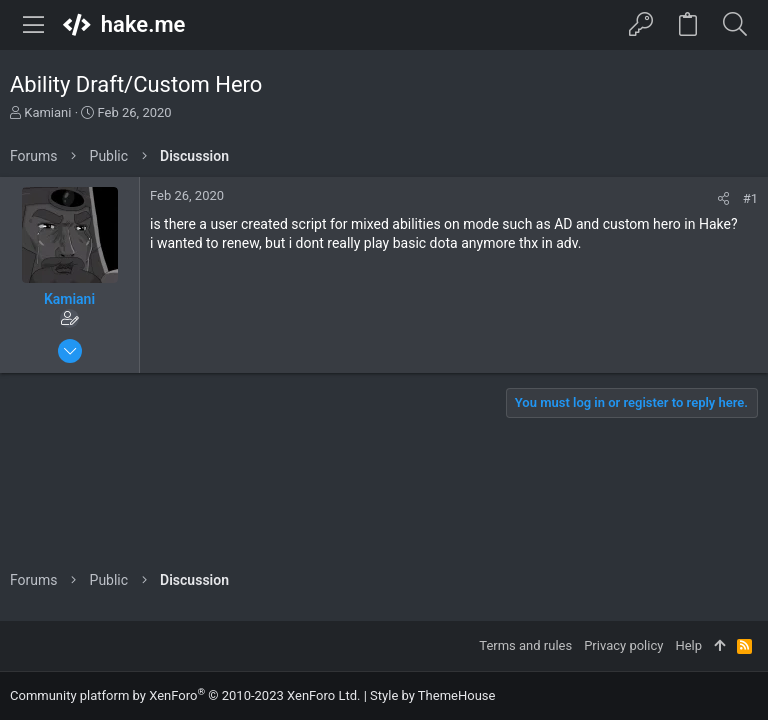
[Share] (723, 198)
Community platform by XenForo (185, 695)
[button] (34, 25)
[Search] (734, 25)
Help (688, 645)
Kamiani (47, 112)
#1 (750, 198)
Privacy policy (623, 645)
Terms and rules (525, 645)
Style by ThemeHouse (432, 695)
